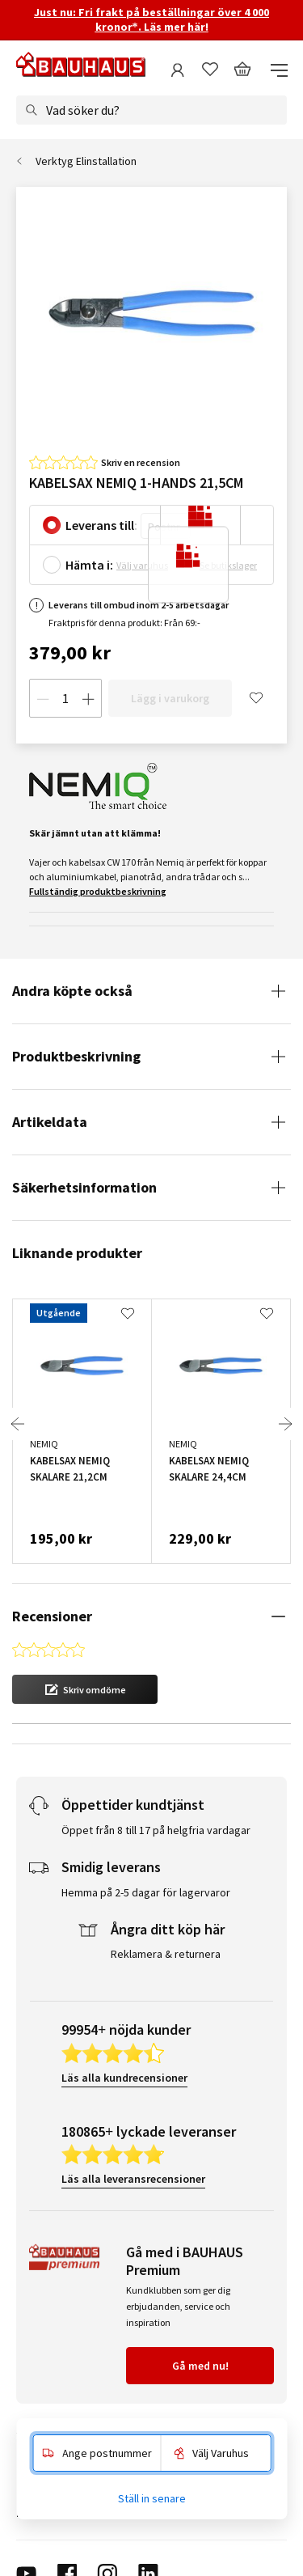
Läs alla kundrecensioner (124, 1996)
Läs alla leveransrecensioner (133, 2097)
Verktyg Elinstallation (86, 161)
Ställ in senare (152, 2498)
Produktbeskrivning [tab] (76, 1056)
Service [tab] (34, 2348)
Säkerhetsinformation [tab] (84, 1187)
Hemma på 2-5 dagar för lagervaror (145, 1810)
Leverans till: (101, 525)
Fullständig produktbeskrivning (97, 891)
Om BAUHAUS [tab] (50, 2403)
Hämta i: (89, 565)
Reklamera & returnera (166, 1872)
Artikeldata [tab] (49, 1121)
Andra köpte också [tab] (72, 990)
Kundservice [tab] (47, 2376)
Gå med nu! (200, 2284)
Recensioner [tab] (52, 1616)
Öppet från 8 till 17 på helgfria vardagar (155, 1748)
